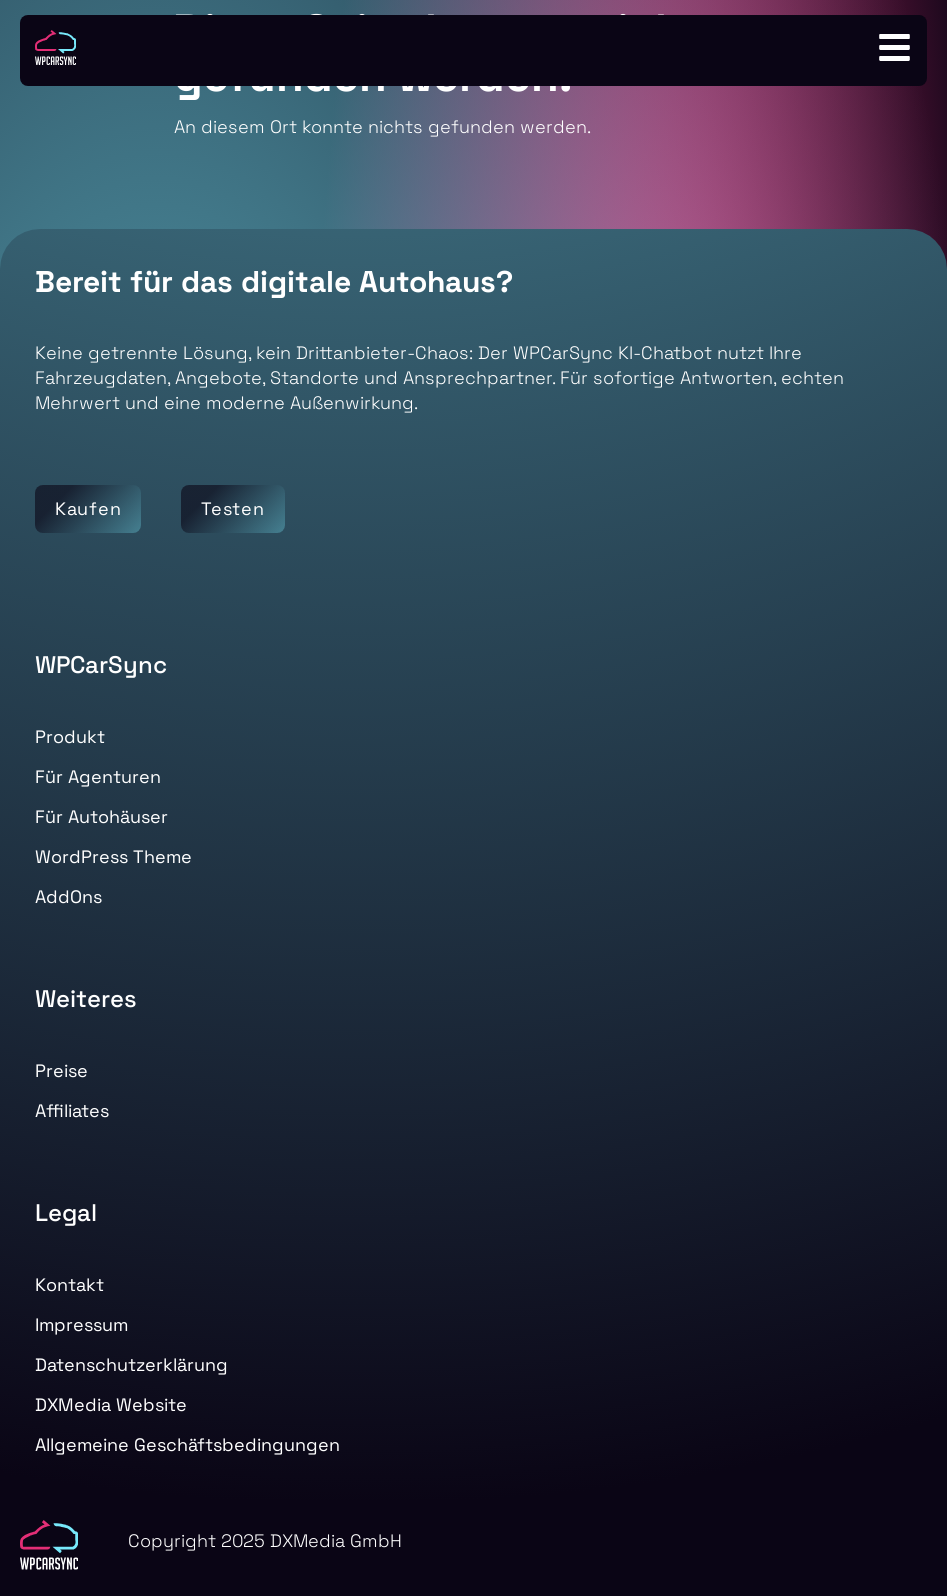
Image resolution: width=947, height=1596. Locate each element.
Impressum (81, 1324)
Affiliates (72, 1110)
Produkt (70, 736)
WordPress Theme (113, 856)
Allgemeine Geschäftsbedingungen (187, 1444)
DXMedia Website (111, 1404)
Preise (61, 1070)
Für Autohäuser (101, 816)
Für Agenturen (98, 776)
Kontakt (69, 1284)
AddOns (68, 896)
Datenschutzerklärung (131, 1364)
